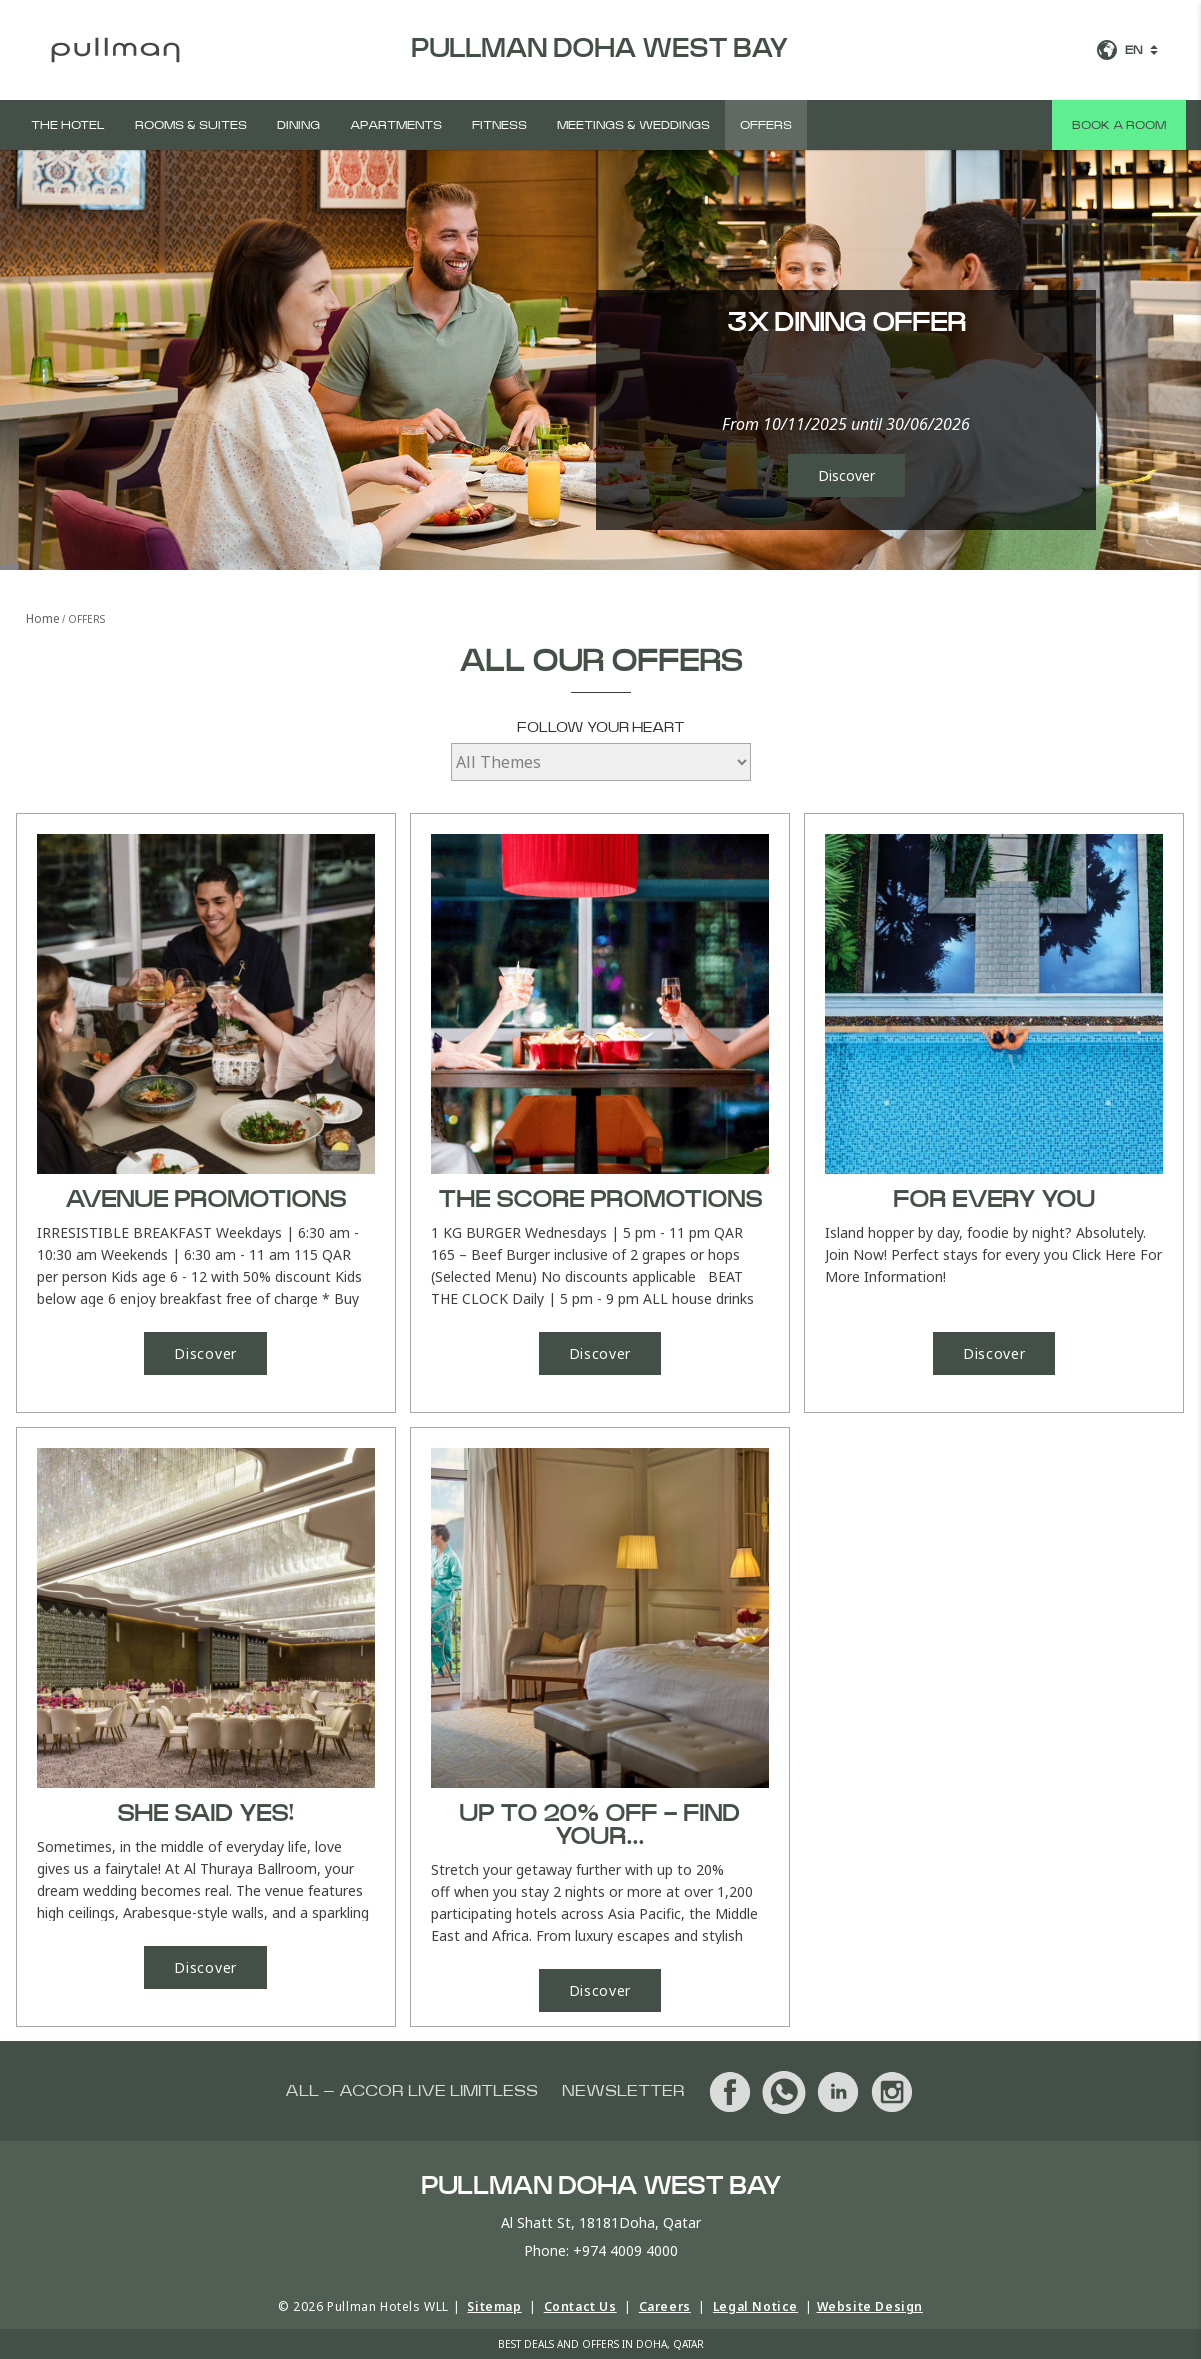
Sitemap (494, 2306)
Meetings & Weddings (633, 125)
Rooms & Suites (191, 125)
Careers (665, 2306)
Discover (846, 475)
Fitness (499, 125)
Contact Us (580, 2306)
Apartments (396, 125)
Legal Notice (755, 2306)
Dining (298, 125)
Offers (766, 125)
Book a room (1119, 125)
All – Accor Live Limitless (411, 2091)
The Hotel (68, 125)
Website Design (870, 2306)
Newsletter (623, 2091)
